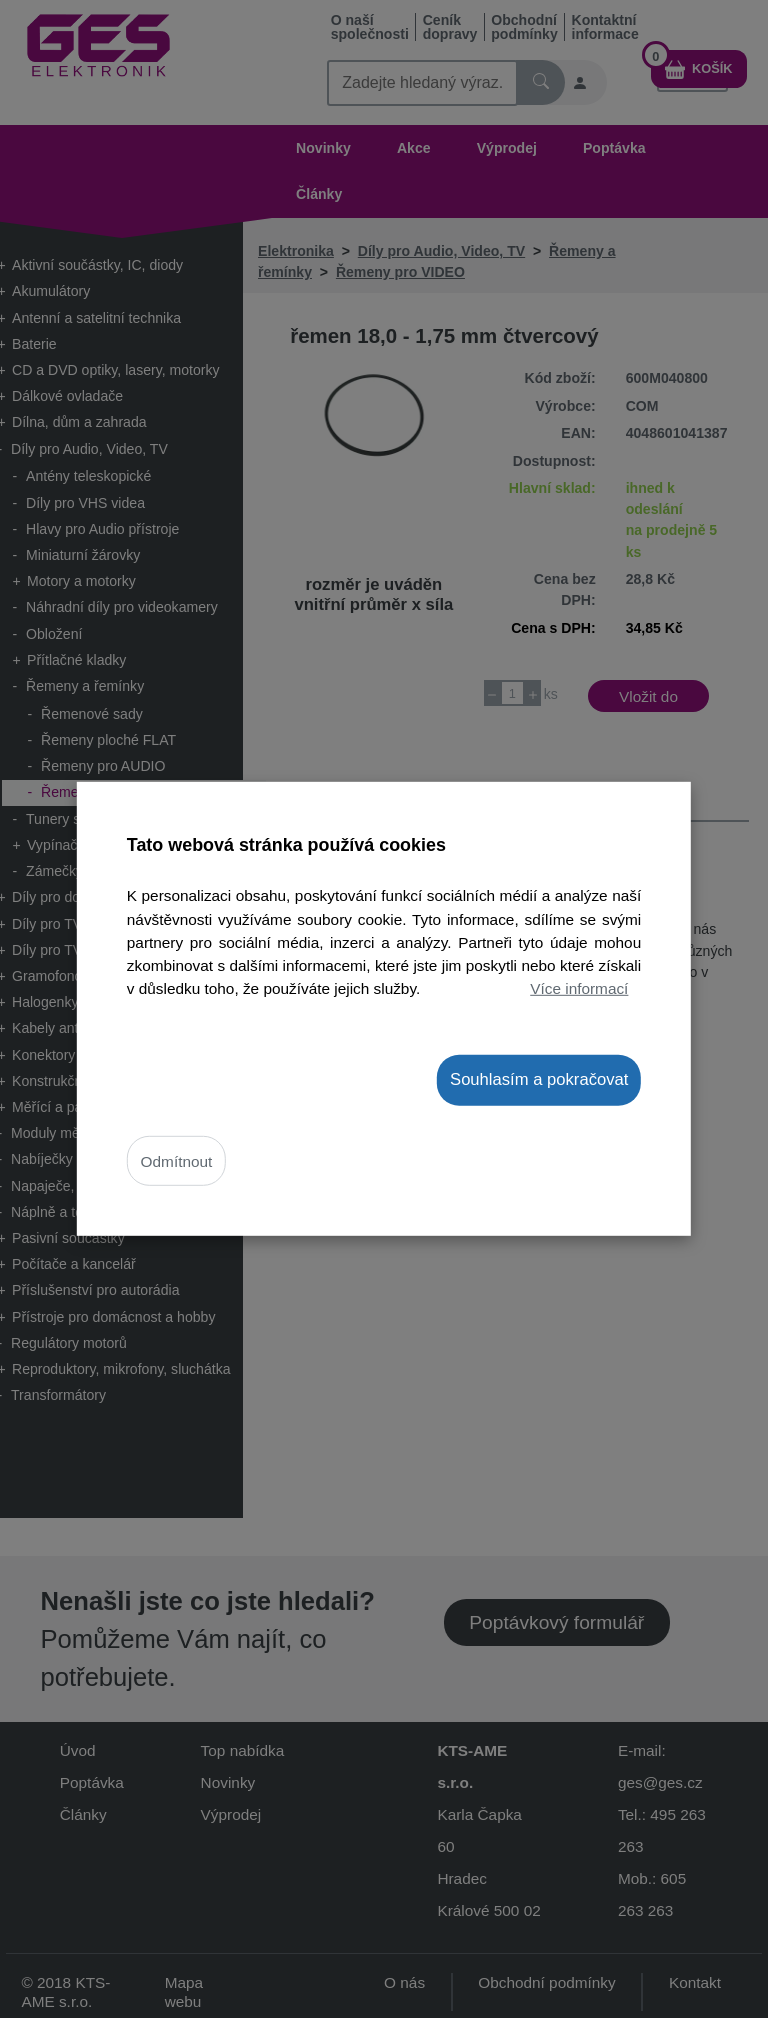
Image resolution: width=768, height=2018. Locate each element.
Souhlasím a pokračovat (539, 1079)
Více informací (579, 987)
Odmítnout (177, 1160)
